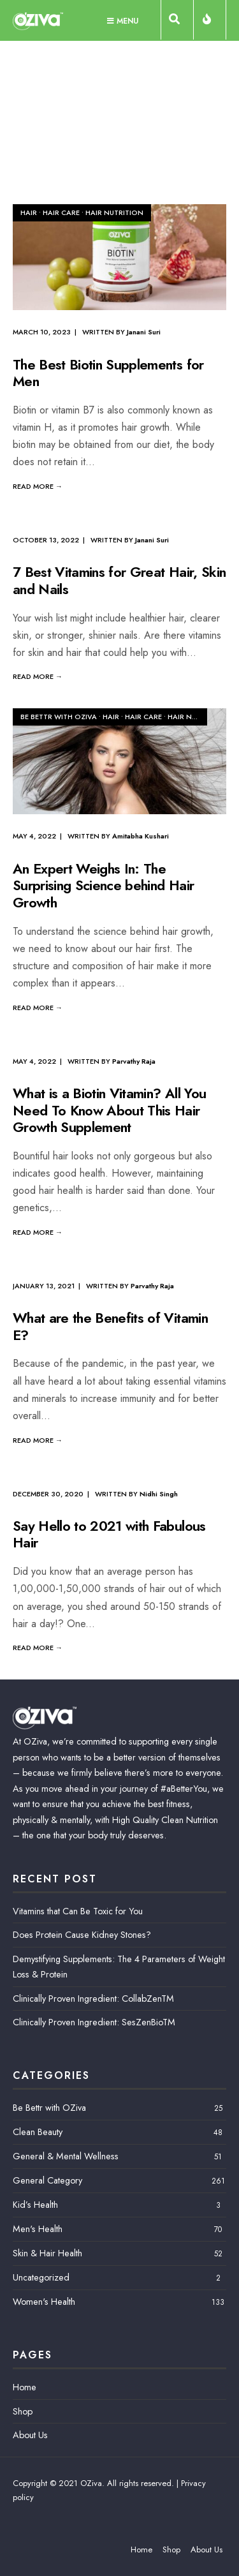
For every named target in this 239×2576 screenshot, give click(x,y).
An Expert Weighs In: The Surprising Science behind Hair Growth (103, 885)
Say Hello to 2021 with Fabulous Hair (109, 1533)
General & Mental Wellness (66, 2156)
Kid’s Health (35, 2204)
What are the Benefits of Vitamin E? (110, 1326)
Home (24, 2387)
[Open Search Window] (177, 22)
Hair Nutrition (114, 212)
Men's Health (37, 2228)
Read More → (37, 486)
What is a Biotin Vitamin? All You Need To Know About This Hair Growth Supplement (109, 1110)
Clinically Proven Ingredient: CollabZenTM (93, 1998)
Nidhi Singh (159, 1494)
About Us (30, 2435)
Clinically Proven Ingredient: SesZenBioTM (94, 2022)
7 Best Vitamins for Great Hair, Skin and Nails (119, 580)
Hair (28, 212)
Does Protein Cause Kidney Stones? (82, 1934)
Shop (23, 2411)
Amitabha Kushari (140, 836)
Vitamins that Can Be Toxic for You (78, 1911)
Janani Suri (144, 332)
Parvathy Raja (134, 1061)
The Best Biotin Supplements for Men (108, 372)
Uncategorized (41, 2277)
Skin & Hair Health (47, 2253)
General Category (47, 2180)
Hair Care (61, 212)
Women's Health (44, 2301)
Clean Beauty (37, 2132)
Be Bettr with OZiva (58, 716)
